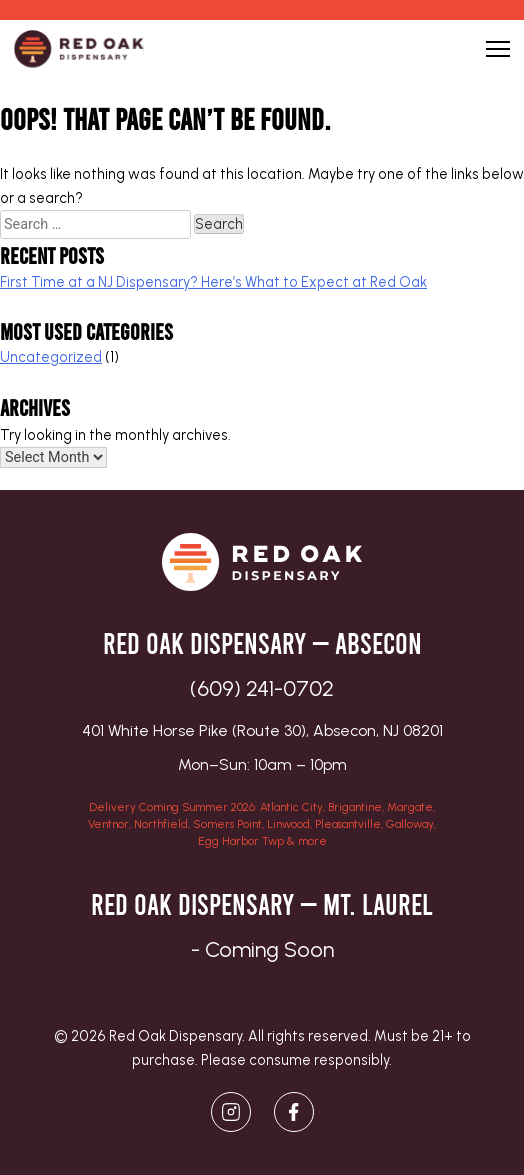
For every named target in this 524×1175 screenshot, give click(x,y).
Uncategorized (51, 357)
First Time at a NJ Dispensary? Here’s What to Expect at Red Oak (213, 282)
